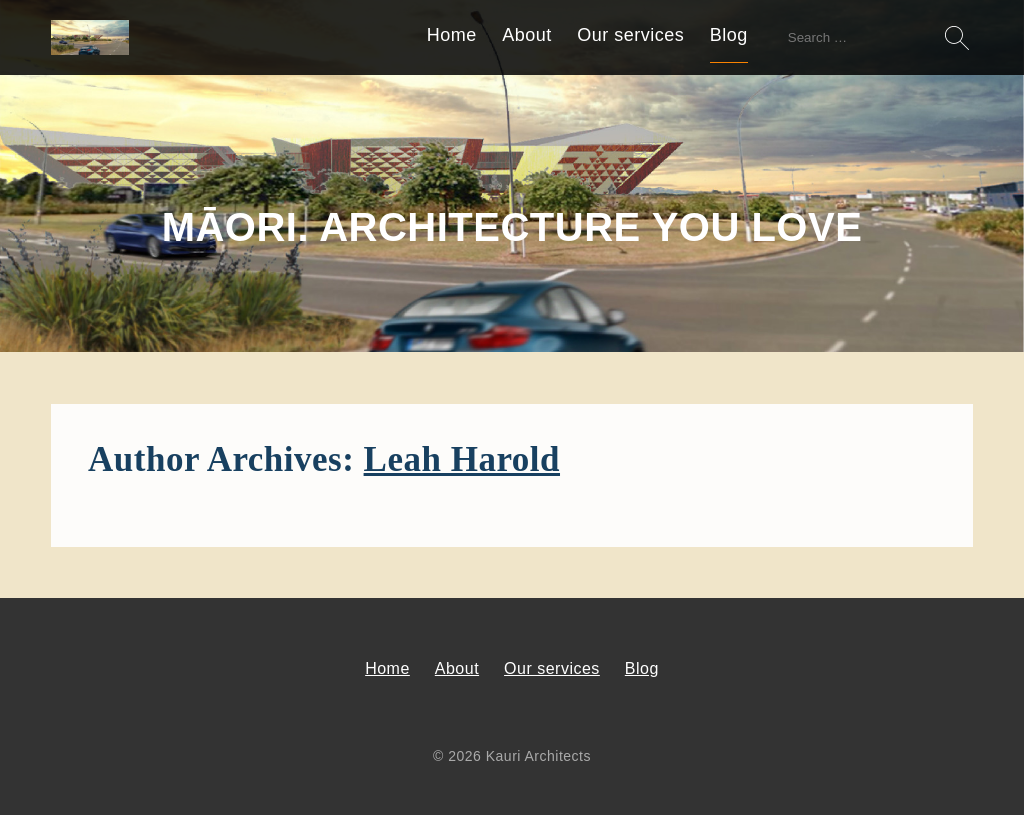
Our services (630, 35)
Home (452, 35)
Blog (729, 35)
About (527, 35)
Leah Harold (462, 459)
